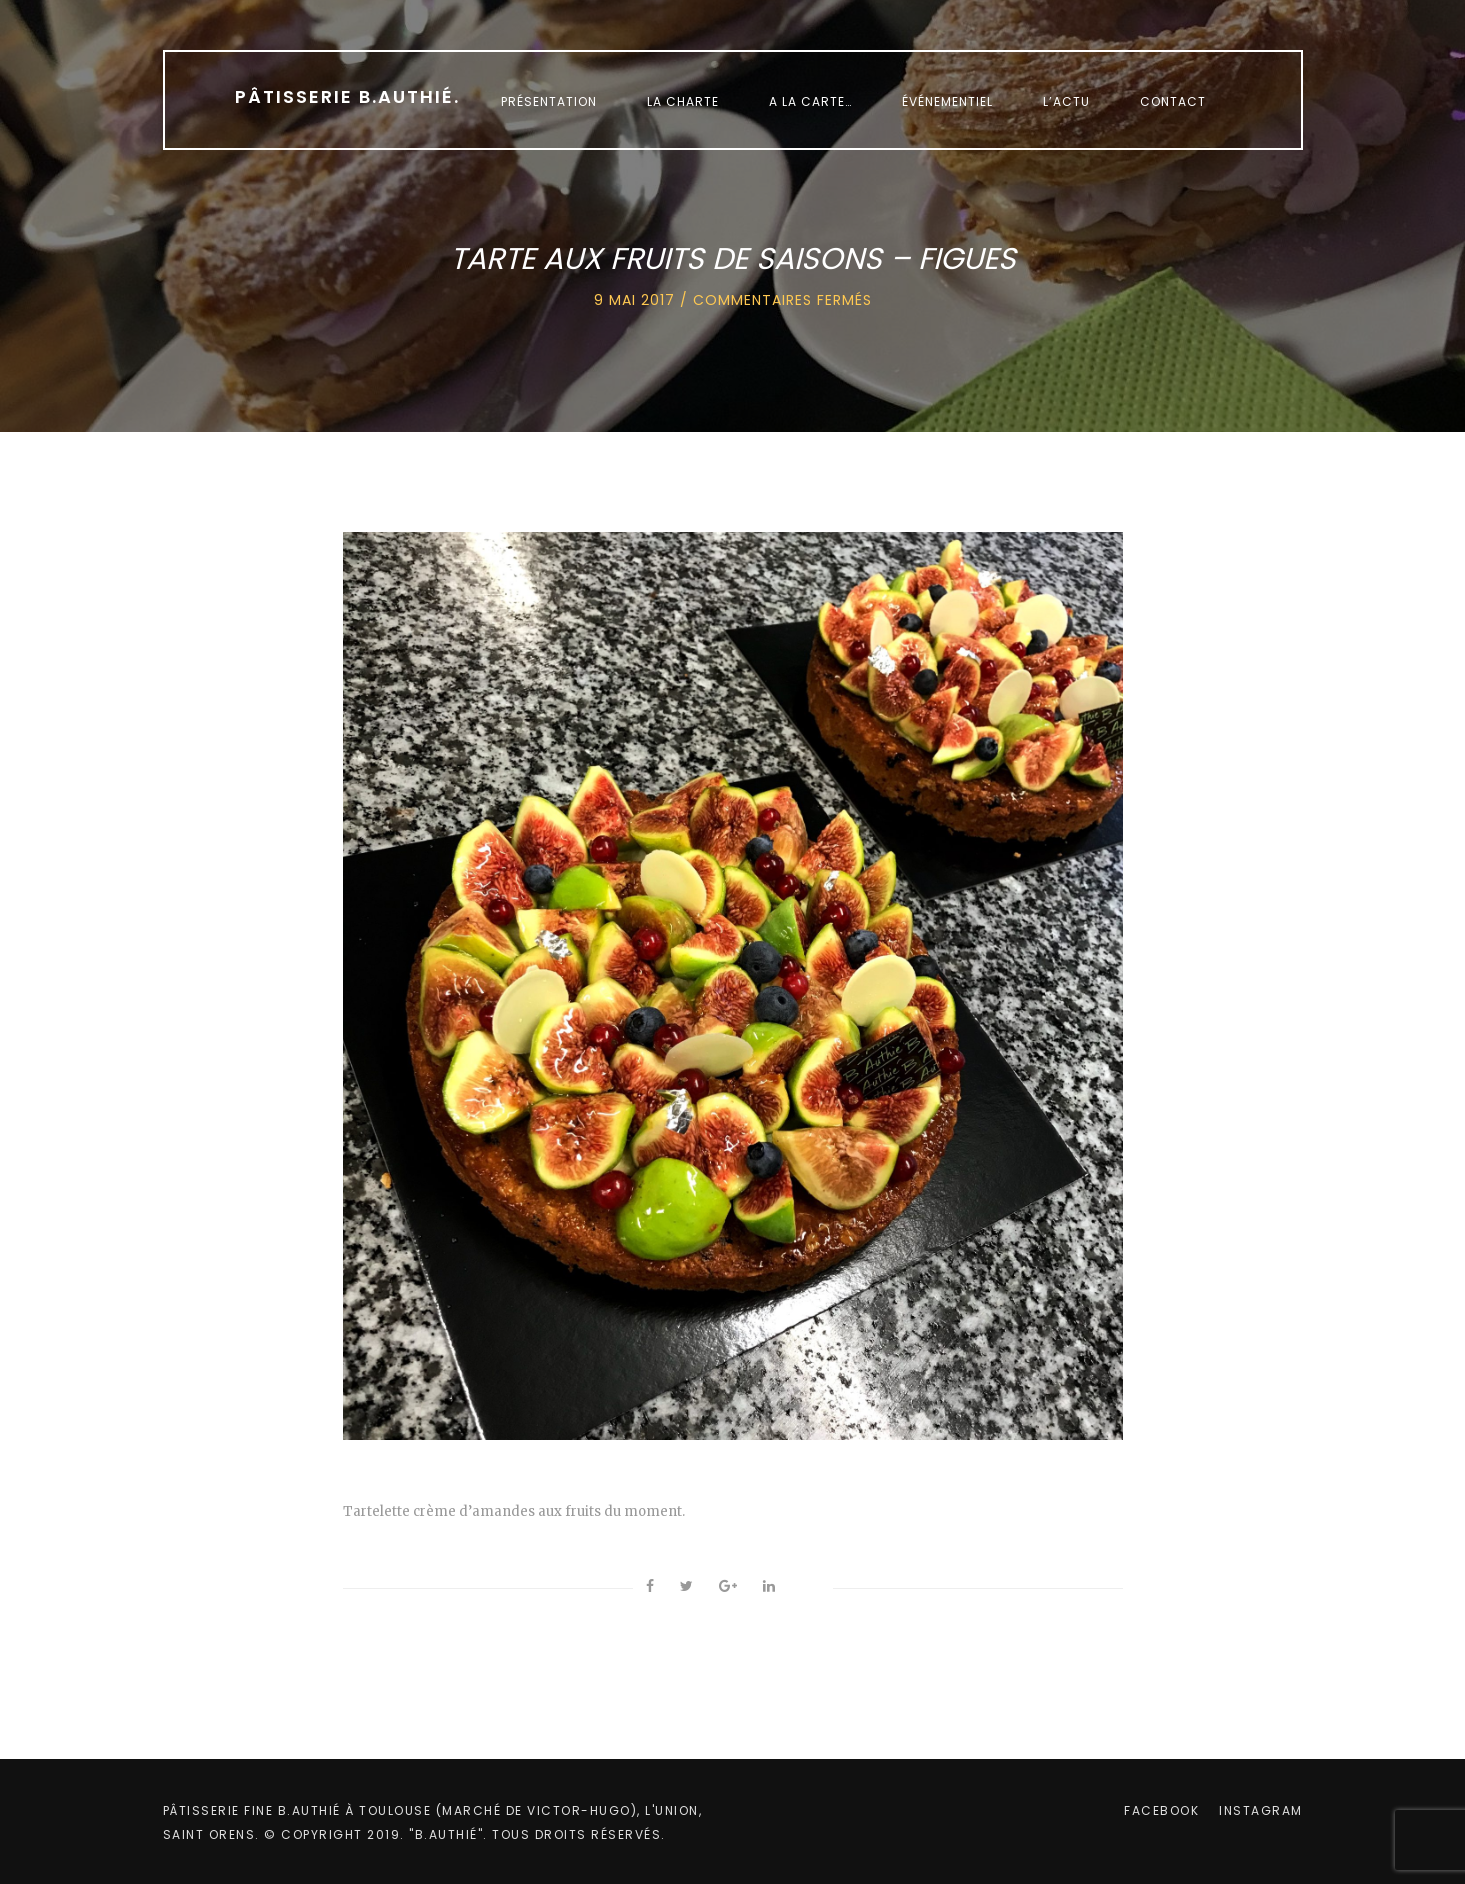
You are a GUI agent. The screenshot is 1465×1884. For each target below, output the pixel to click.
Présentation (549, 101)
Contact (1173, 101)
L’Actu (1066, 101)
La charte (683, 101)
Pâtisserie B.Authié (347, 96)
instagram (1261, 1810)
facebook (1161, 1810)
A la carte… (810, 101)
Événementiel (947, 101)
